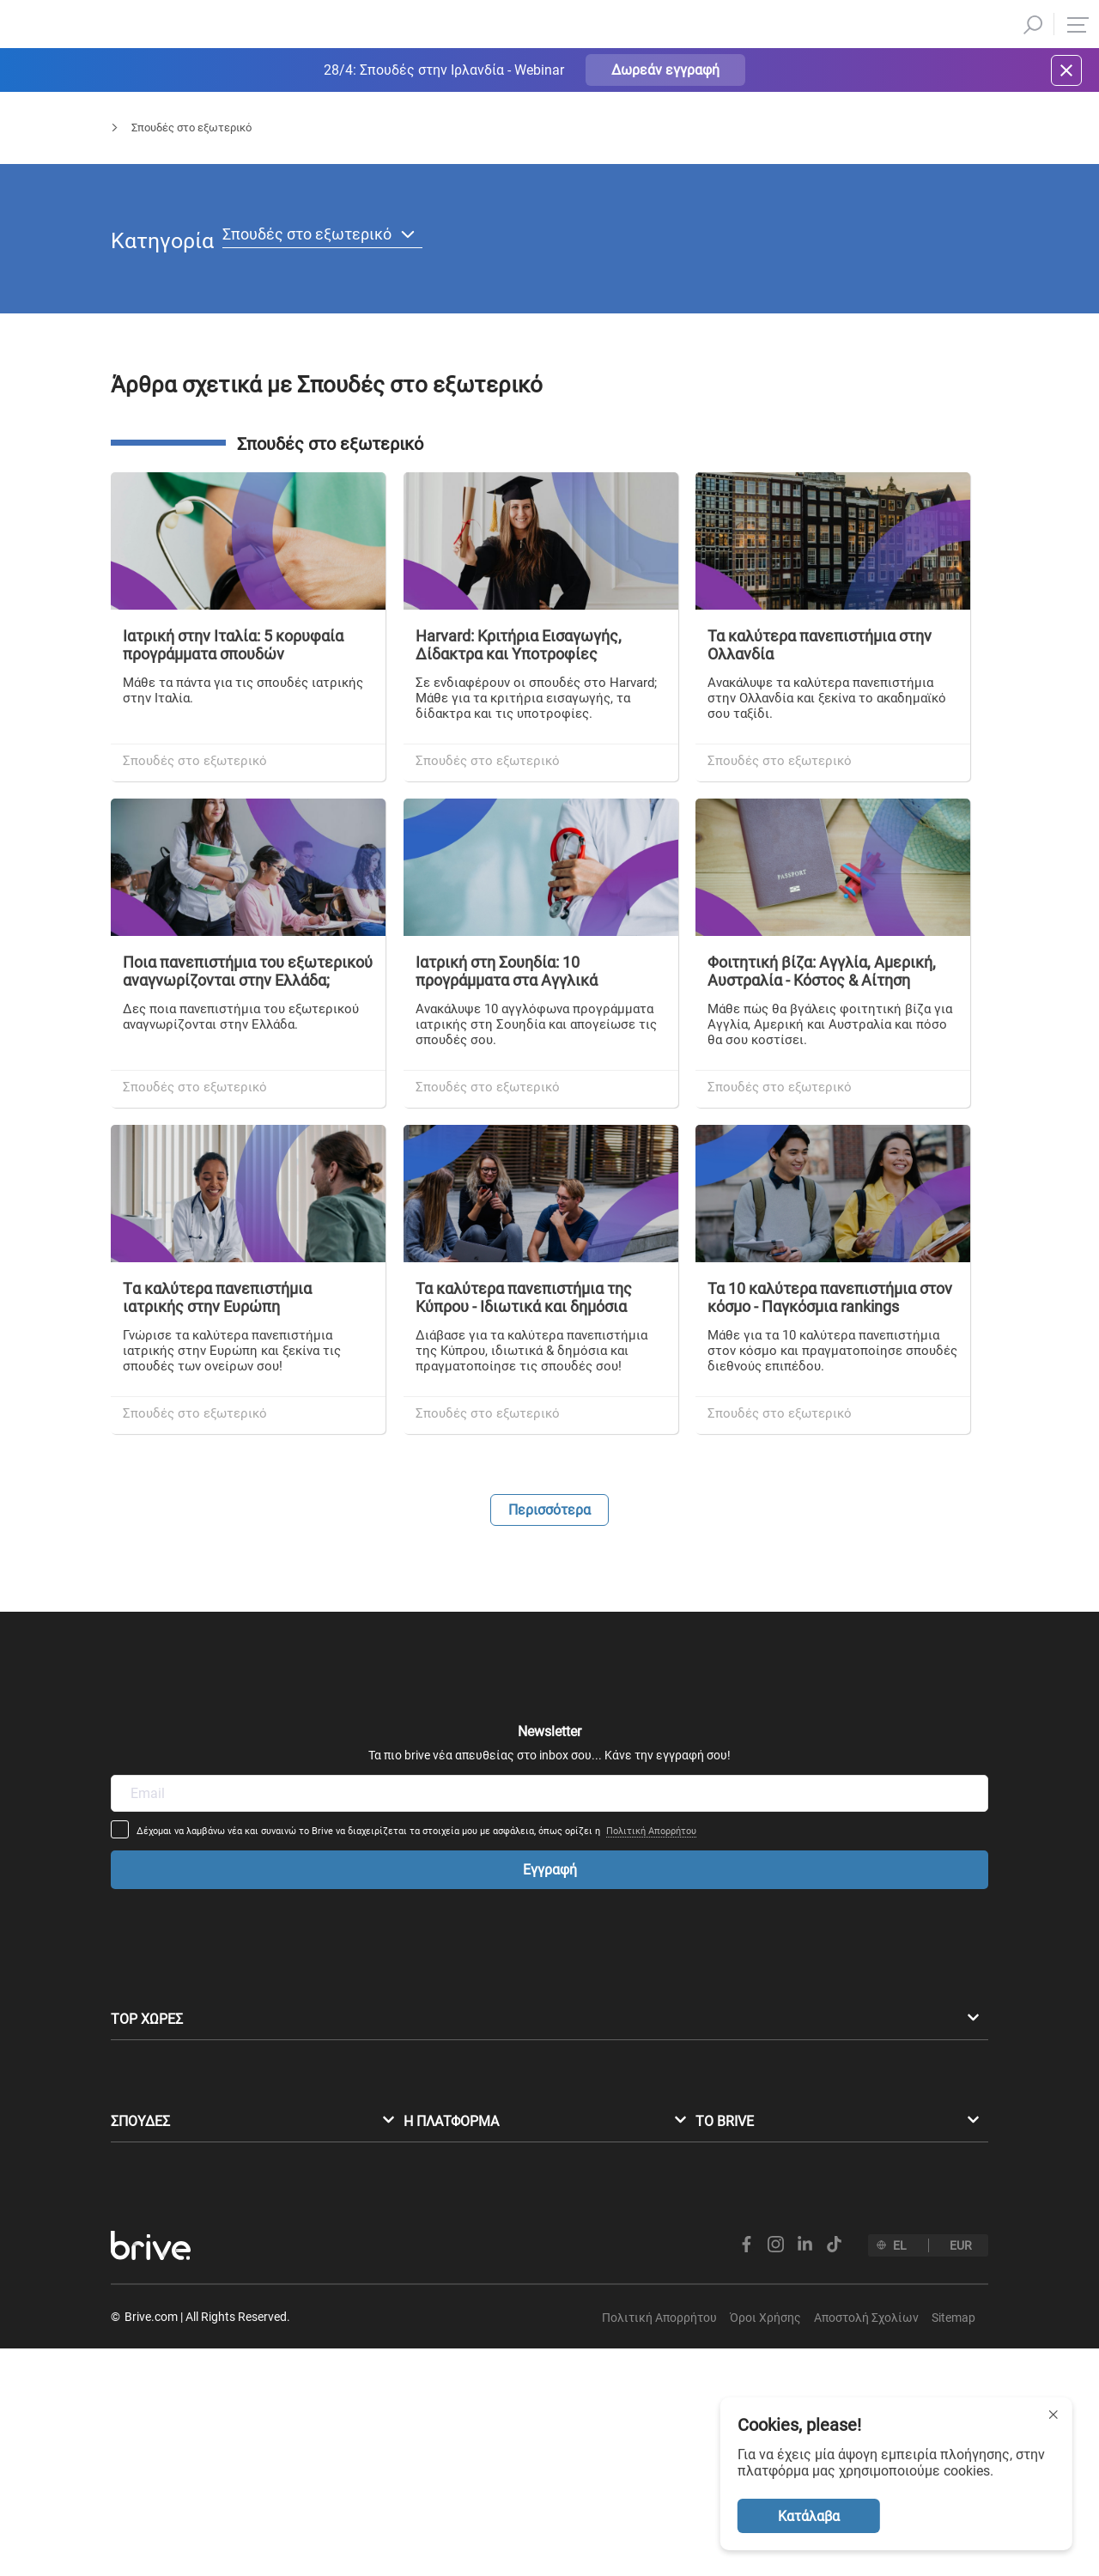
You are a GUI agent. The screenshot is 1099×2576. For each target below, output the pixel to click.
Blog (188, 143)
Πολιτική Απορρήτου (765, 1767)
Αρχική (127, 143)
